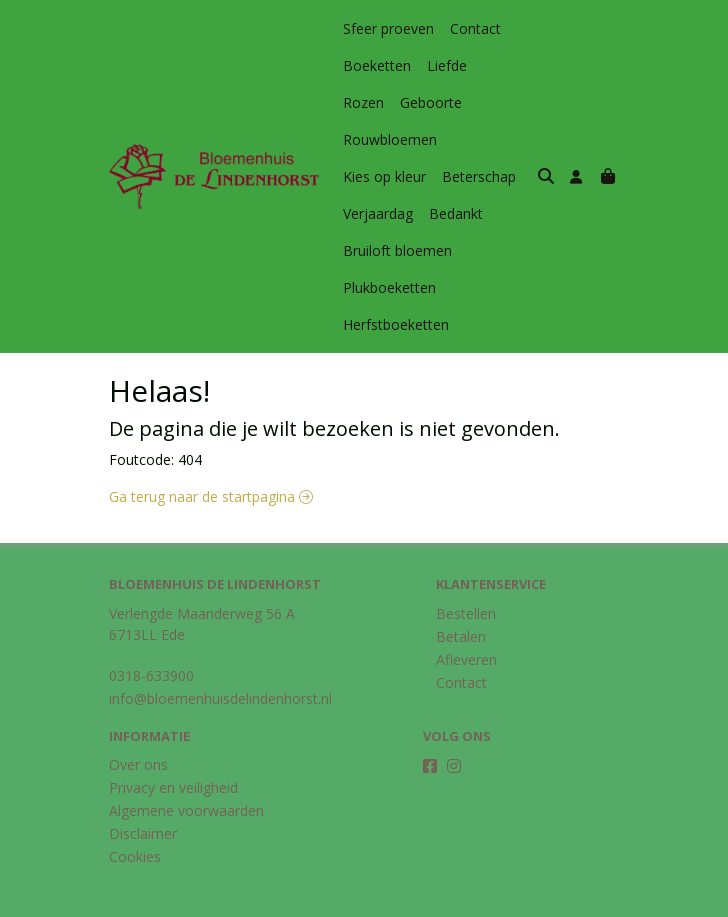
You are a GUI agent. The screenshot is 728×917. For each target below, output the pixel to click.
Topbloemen (518, 899)
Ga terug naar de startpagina (211, 459)
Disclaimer (143, 796)
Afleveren (466, 622)
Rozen (503, 65)
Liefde (447, 65)
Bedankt (456, 176)
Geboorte (374, 102)
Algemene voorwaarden (186, 773)
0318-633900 (151, 638)
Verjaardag (378, 176)
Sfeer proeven (388, 28)
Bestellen (466, 576)
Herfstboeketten (396, 287)
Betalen (461, 599)
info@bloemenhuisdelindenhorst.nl (220, 661)
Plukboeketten (389, 250)
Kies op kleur (384, 139)
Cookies (135, 819)
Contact (475, 28)
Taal (123, 898)
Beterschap (479, 139)
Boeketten (377, 65)
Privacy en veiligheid (173, 750)
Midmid (595, 899)
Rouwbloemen (468, 102)
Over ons (138, 727)
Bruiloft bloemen (397, 213)
